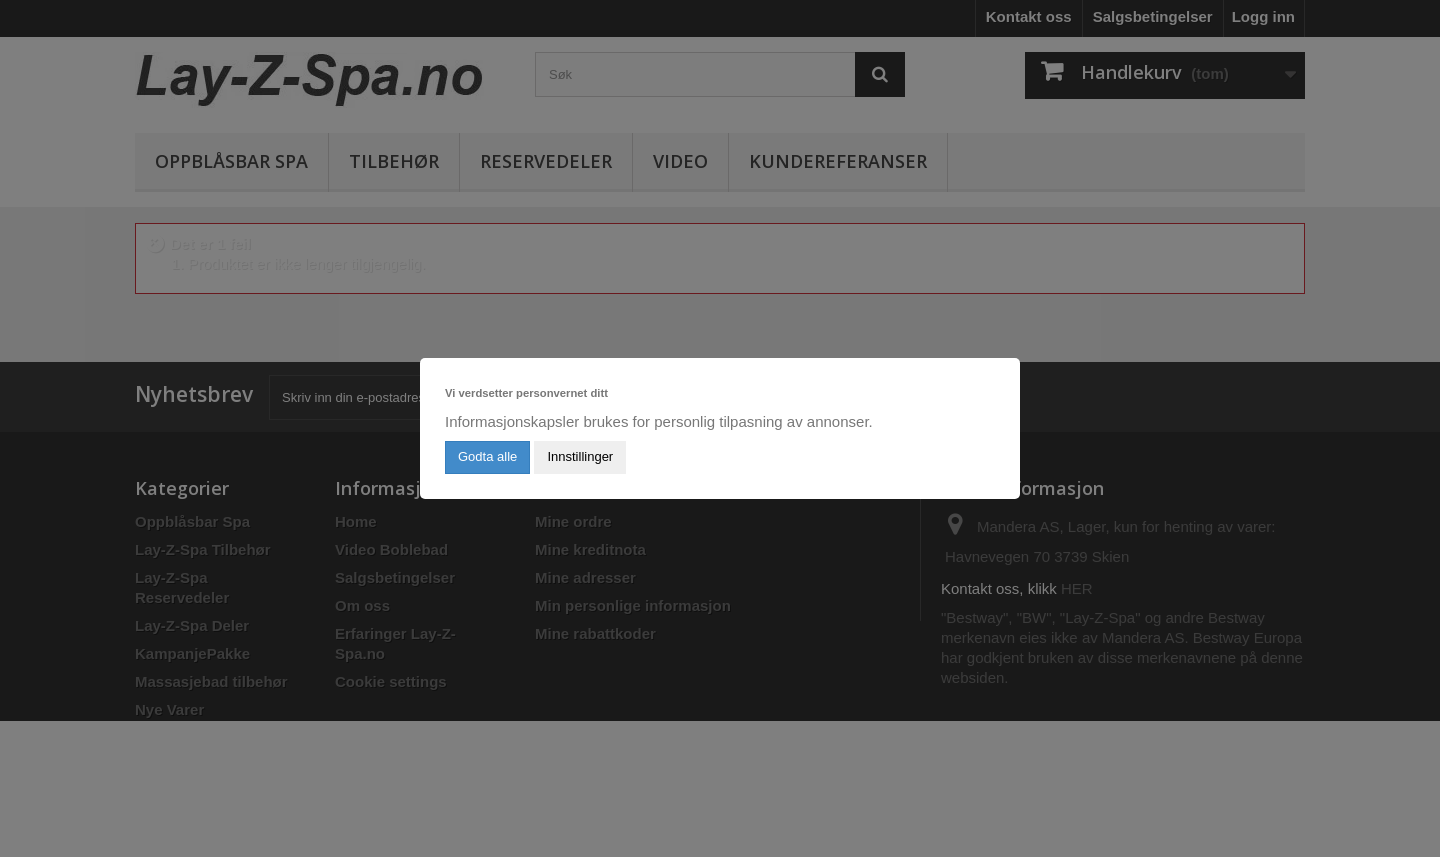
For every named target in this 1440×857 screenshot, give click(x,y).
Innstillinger (580, 456)
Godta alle (487, 456)
